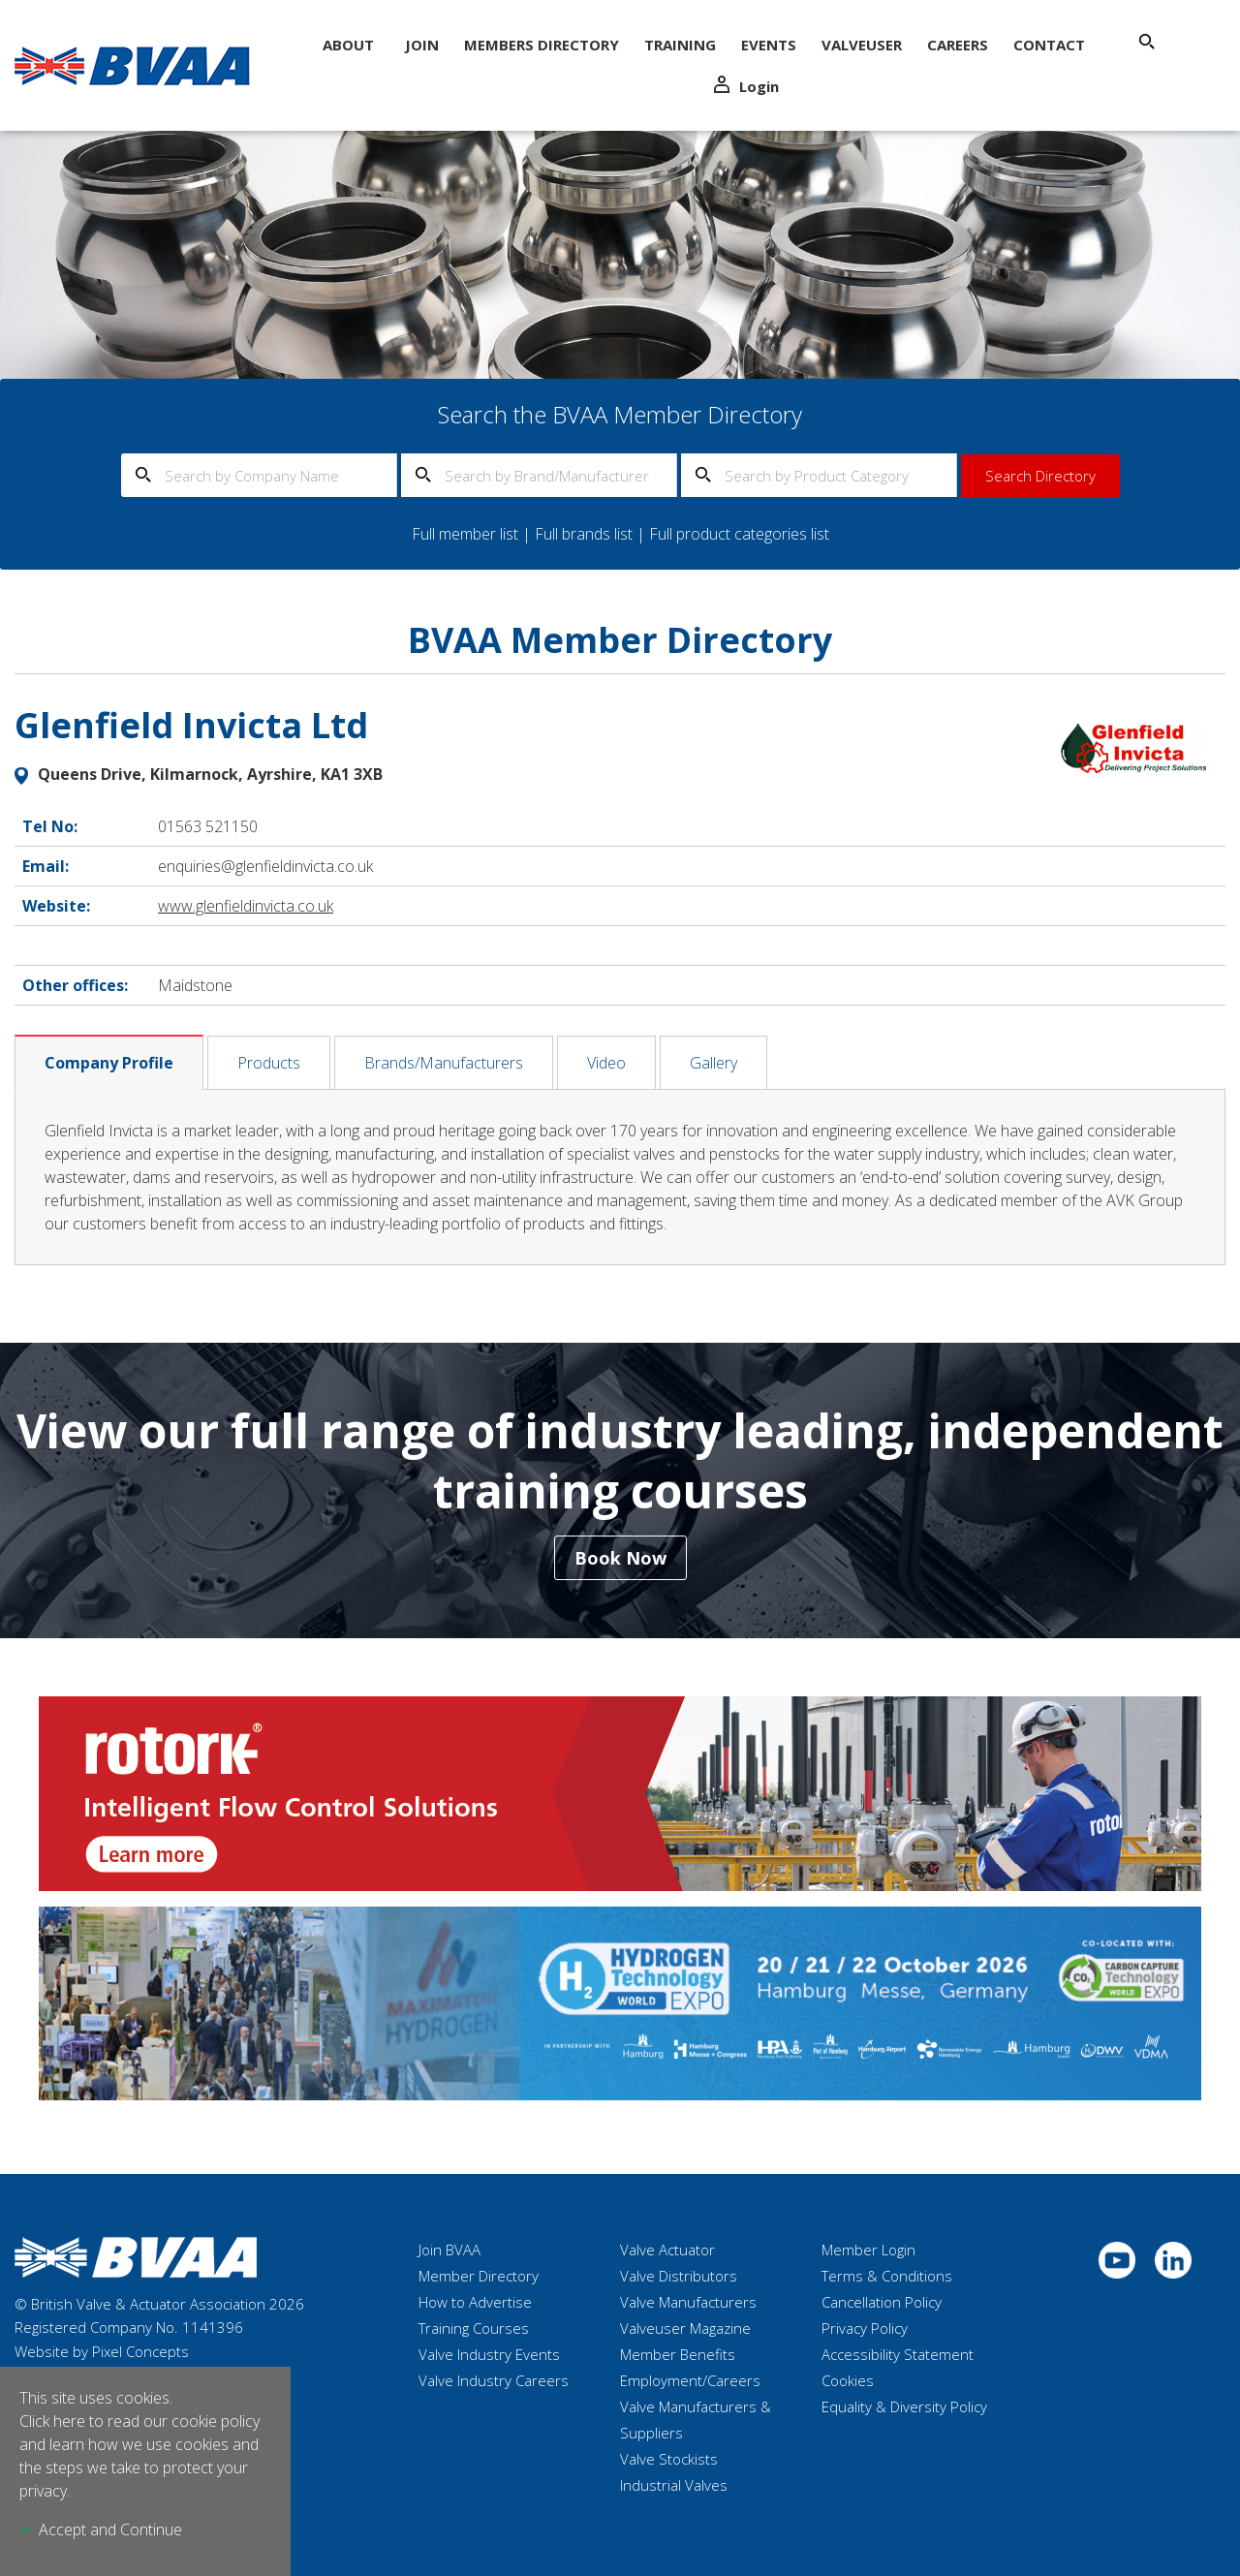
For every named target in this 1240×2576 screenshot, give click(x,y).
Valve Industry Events (489, 2354)
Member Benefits (677, 2354)
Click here (52, 2421)
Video (606, 1062)
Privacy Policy (865, 2328)
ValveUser (862, 44)
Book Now (620, 1557)
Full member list (465, 533)
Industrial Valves (674, 2485)
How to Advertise (475, 2302)
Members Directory (541, 44)
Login (746, 86)
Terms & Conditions (887, 2275)
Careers (957, 44)
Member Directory (478, 2275)
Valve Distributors (678, 2275)
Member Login (868, 2249)
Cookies (848, 2380)
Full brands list (584, 533)
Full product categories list (739, 533)
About (348, 44)
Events (768, 44)
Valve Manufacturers (688, 2302)
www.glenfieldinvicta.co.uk (245, 905)
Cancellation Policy (882, 2302)
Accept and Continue (110, 2529)
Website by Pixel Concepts (102, 2351)
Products (268, 1062)
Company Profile (109, 1062)
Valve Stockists (669, 2458)
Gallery (713, 1062)
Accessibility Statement (898, 2354)
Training (680, 44)
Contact (1049, 44)
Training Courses (473, 2328)
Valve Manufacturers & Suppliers (695, 2419)
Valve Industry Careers (493, 2380)
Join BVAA (449, 2249)
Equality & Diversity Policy (904, 2406)
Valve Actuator (667, 2249)
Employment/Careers (690, 2380)
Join (422, 44)
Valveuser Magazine (685, 2328)
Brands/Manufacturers (443, 1062)
